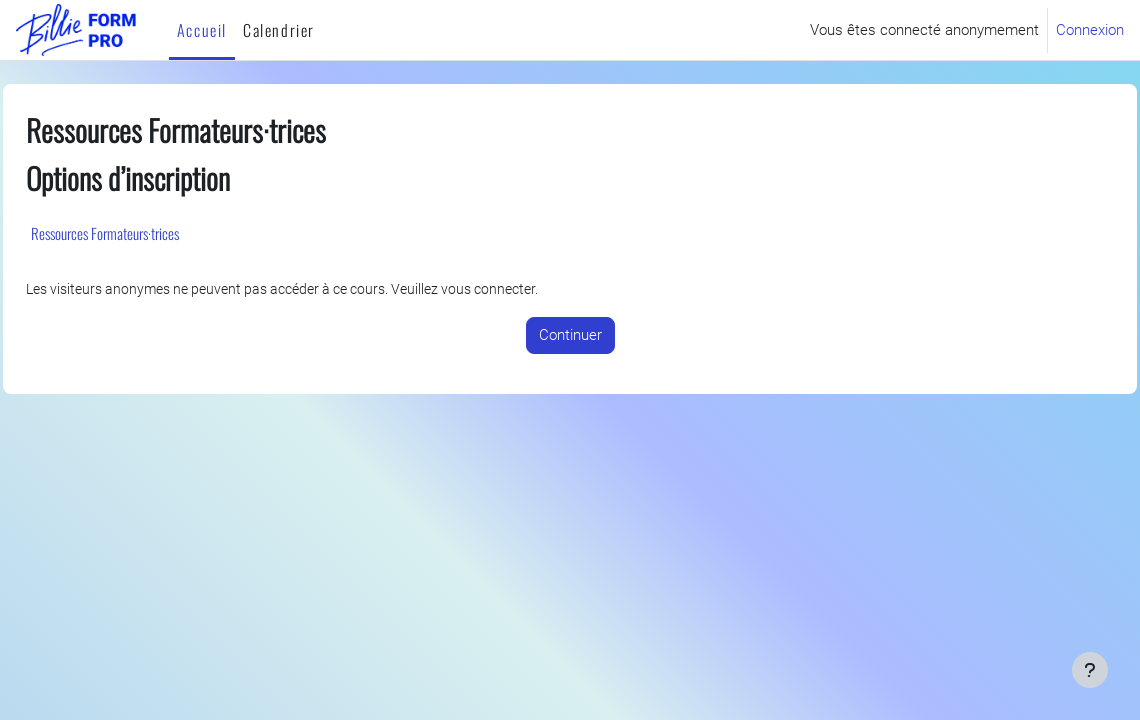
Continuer (570, 336)
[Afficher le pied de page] (1090, 670)
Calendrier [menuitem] (279, 30)
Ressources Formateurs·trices (150, 233)
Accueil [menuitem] (202, 30)
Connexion (1090, 30)
